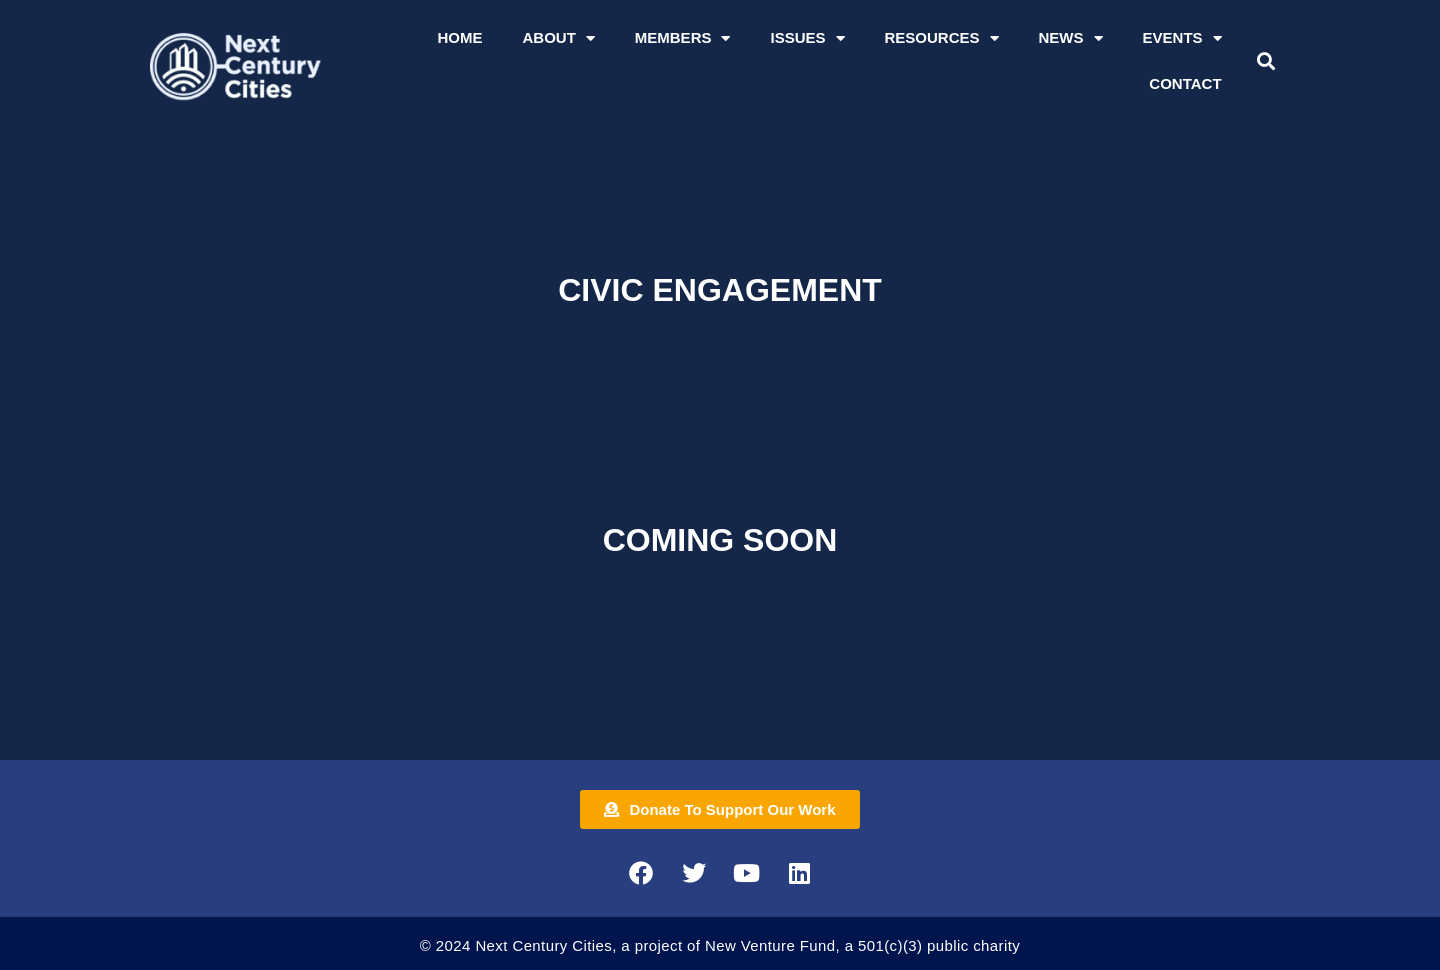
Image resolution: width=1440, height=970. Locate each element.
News (1071, 38)
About (558, 38)
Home (459, 37)
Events (1182, 38)
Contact (1185, 83)
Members (683, 38)
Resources (942, 38)
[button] (1265, 61)
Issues (807, 38)
